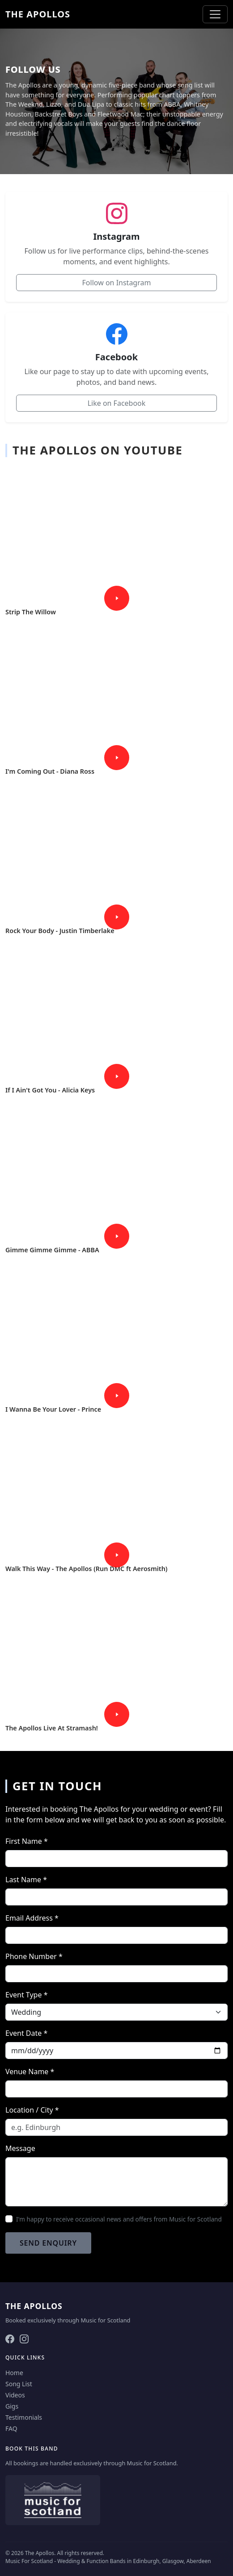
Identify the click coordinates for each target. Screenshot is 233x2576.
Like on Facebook (117, 403)
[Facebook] (9, 2337)
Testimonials (23, 2417)
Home (14, 2372)
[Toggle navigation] (215, 14)
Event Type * (26, 1995)
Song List (18, 2384)
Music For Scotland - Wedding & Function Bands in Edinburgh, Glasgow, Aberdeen (108, 2561)
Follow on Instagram (116, 283)
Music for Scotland (106, 2320)
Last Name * (26, 1879)
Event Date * (26, 2033)
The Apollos (37, 14)
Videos (15, 2395)
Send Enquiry (48, 2243)
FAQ (11, 2428)
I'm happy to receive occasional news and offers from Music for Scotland (119, 2219)
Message (20, 2148)
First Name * (26, 1841)
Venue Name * (29, 2071)
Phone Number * (34, 1956)
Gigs (11, 2406)
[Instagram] (24, 2337)
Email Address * (32, 1918)
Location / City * (32, 2110)
